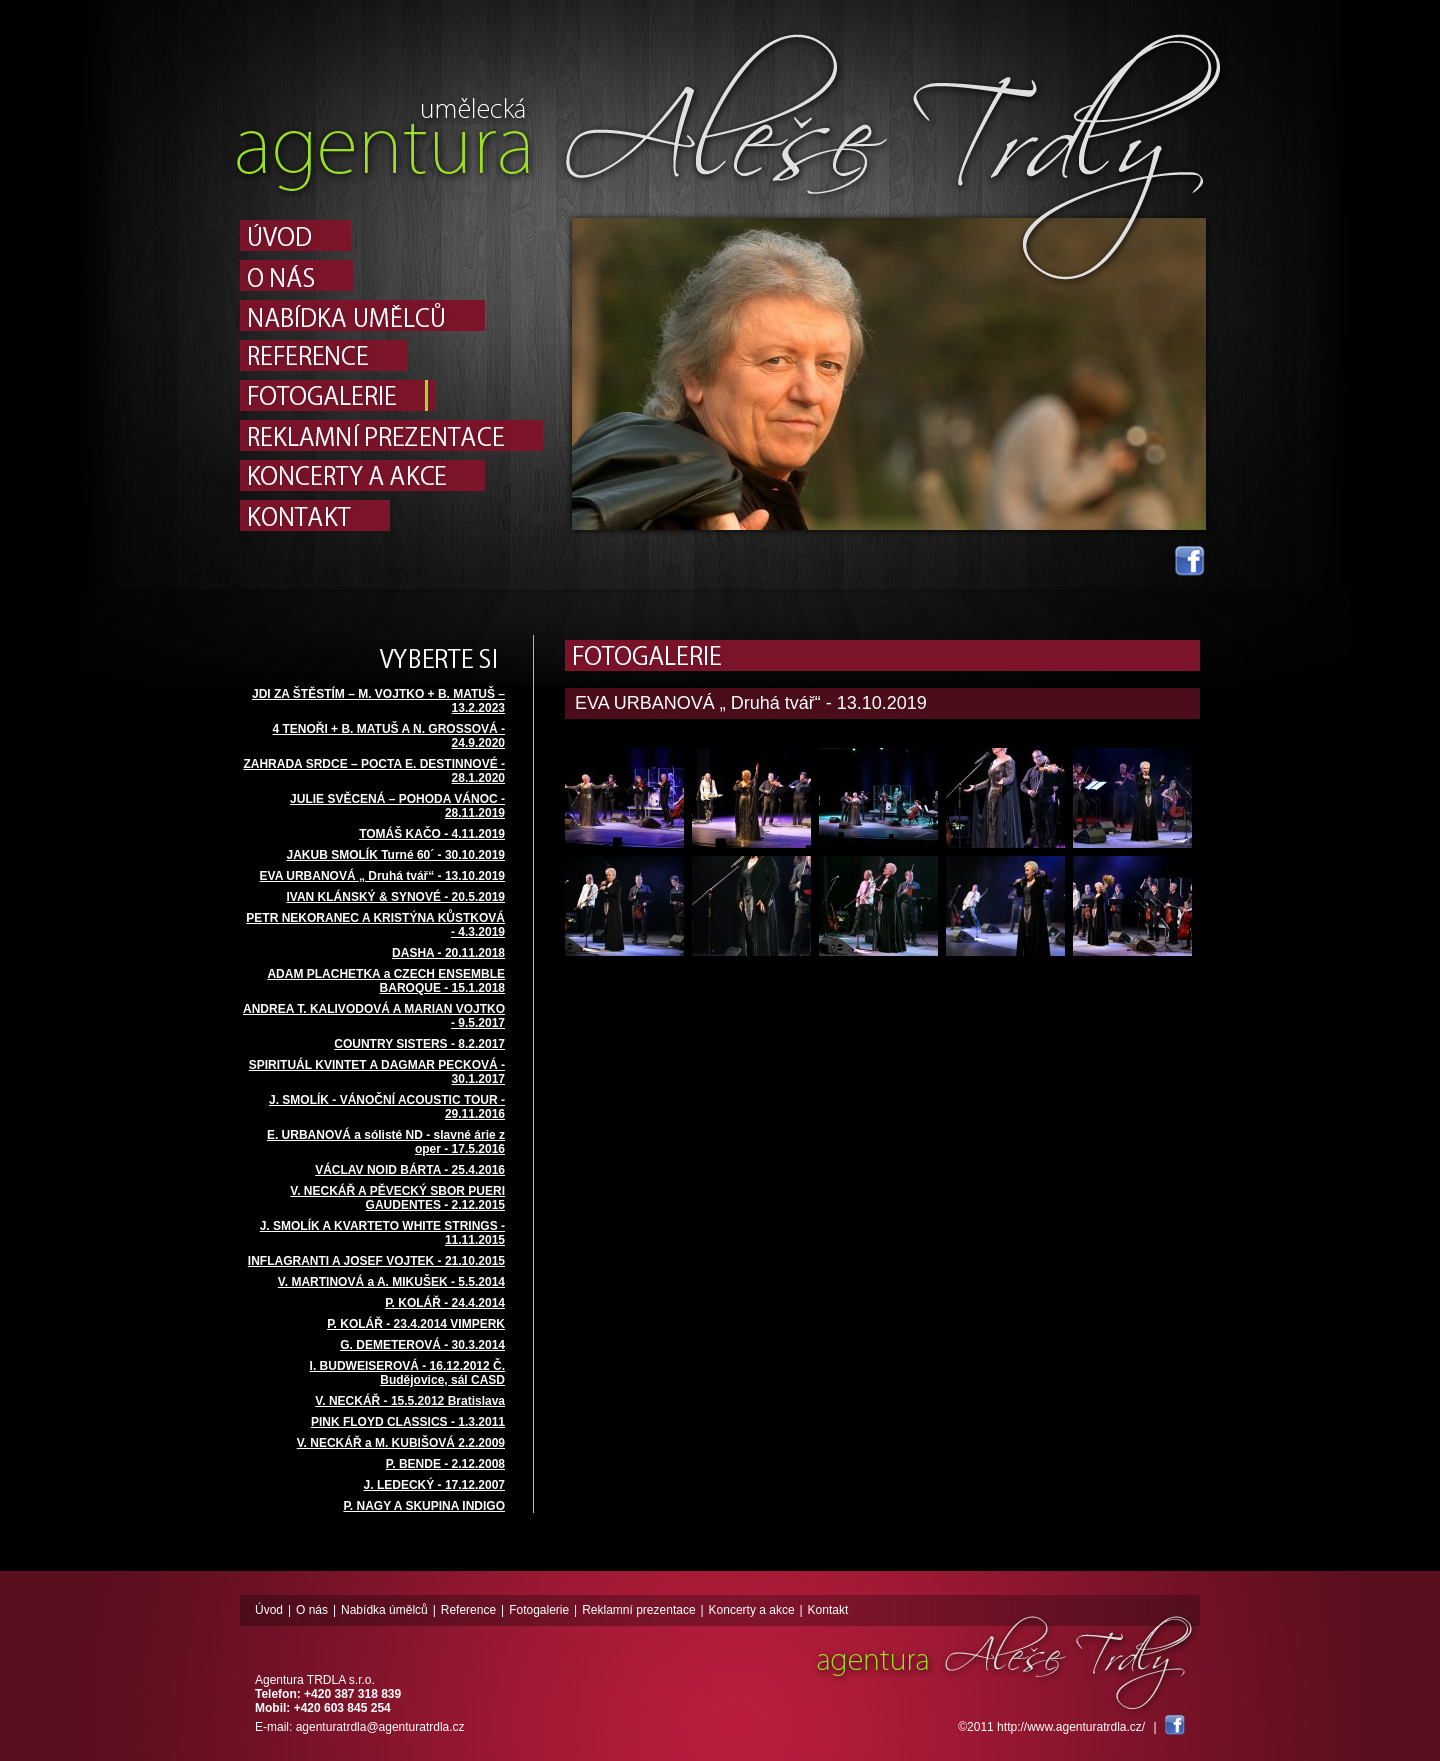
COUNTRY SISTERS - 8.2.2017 (419, 1044)
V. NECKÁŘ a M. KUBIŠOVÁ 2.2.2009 (401, 1443)
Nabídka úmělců (384, 1610)
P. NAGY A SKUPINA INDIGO (424, 1506)
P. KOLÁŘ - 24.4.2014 (445, 1303)
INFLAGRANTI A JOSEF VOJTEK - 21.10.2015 (376, 1261)
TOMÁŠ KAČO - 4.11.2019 (432, 834)
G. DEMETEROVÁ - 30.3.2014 (422, 1345)
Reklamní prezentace (638, 1610)
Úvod (269, 1610)
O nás (312, 1610)
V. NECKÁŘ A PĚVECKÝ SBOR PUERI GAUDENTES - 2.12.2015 (397, 1198)
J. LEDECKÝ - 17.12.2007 (434, 1485)
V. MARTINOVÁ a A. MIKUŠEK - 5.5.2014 (391, 1282)
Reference (468, 1610)
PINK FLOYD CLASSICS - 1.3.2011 (408, 1422)
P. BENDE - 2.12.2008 (445, 1464)
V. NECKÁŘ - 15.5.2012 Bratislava (410, 1401)
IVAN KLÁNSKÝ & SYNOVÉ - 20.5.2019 (395, 897)
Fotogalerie (539, 1610)
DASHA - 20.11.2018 (448, 953)
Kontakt (828, 1610)
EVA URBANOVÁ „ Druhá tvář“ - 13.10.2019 (382, 876)
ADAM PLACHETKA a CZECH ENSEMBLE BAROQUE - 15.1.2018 (386, 981)
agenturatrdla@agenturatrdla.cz (380, 1727)
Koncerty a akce (752, 1610)
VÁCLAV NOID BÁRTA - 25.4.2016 (410, 1170)
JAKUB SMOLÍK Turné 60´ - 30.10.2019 (395, 855)
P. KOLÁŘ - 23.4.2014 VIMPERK (416, 1324)
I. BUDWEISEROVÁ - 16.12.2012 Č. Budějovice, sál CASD (407, 1373)
